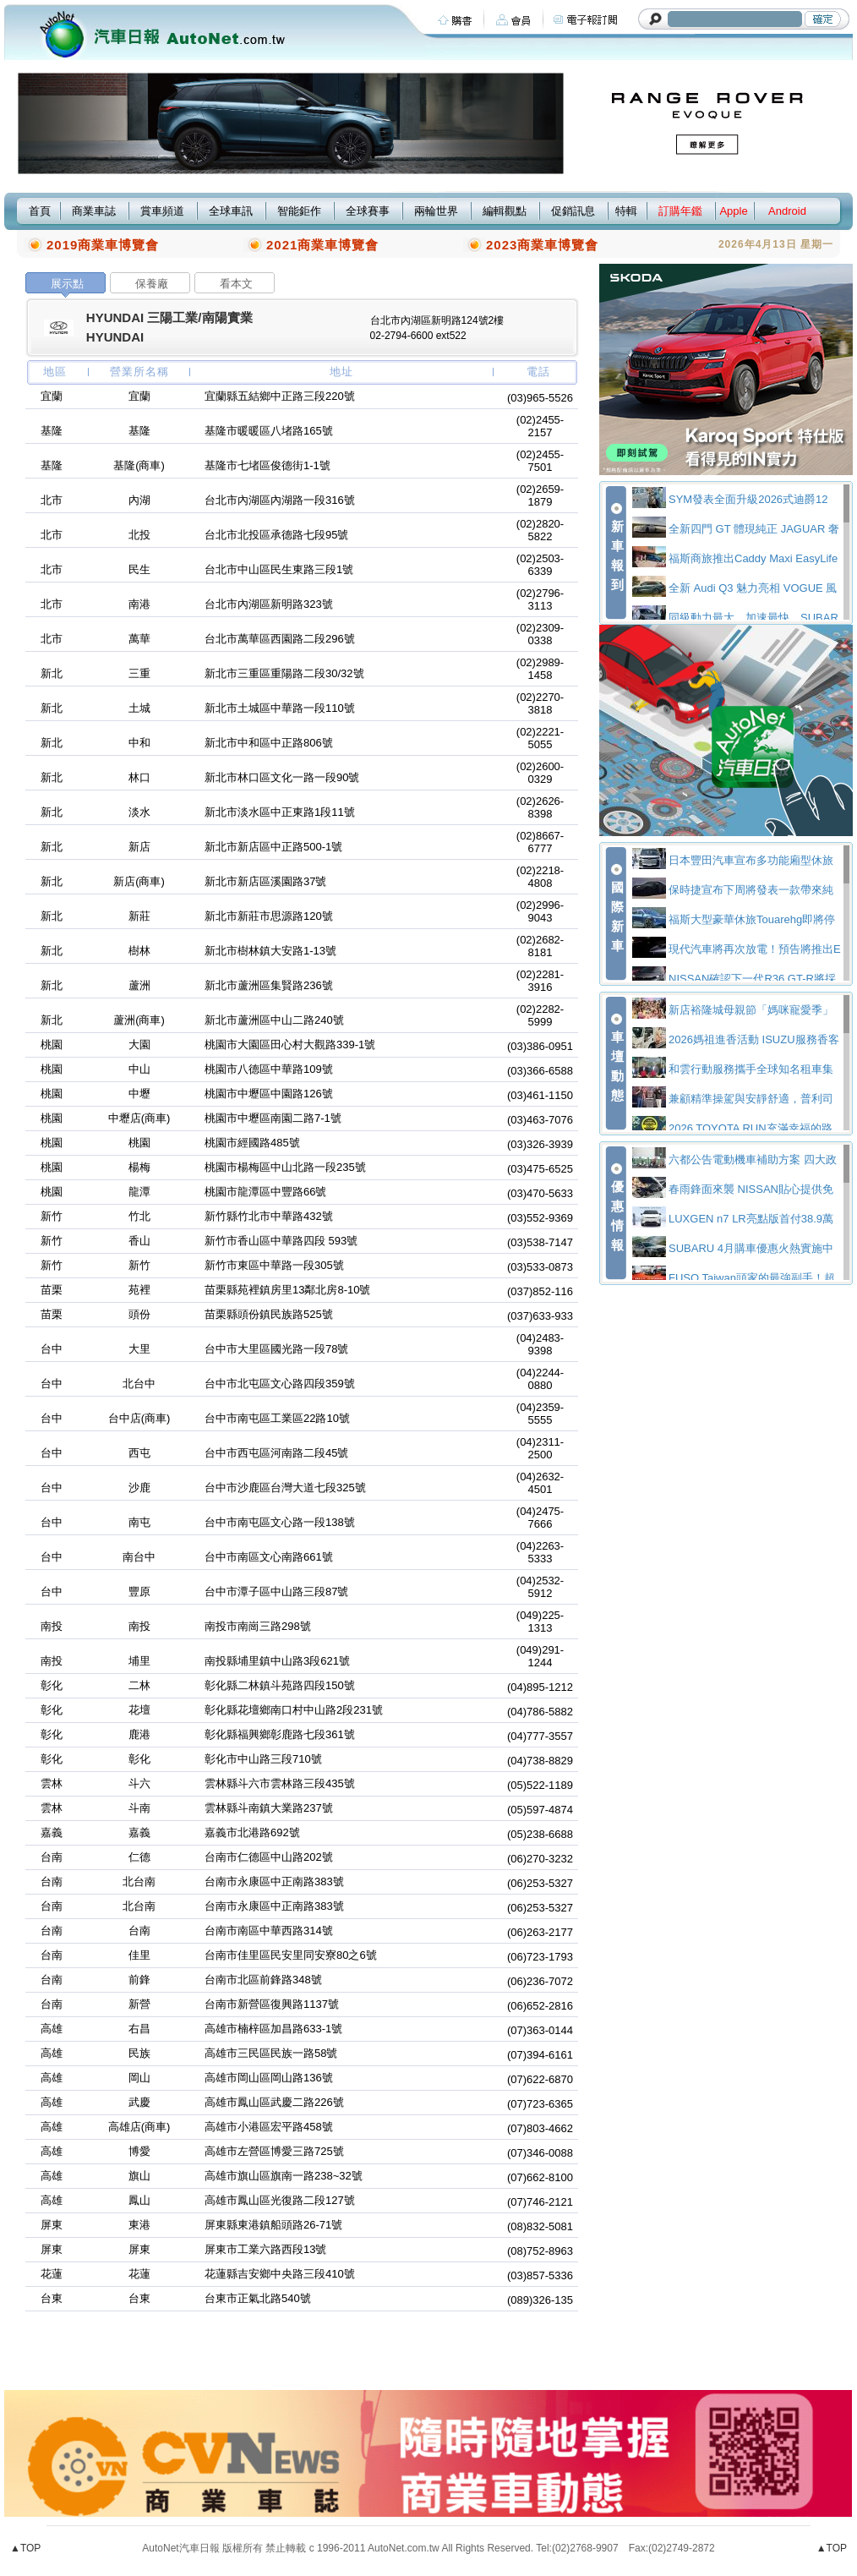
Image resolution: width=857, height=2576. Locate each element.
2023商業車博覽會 (542, 245)
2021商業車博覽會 (322, 245)
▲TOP (25, 2548)
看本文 (236, 283)
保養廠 (151, 283)
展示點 (67, 283)
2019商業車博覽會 (102, 245)
